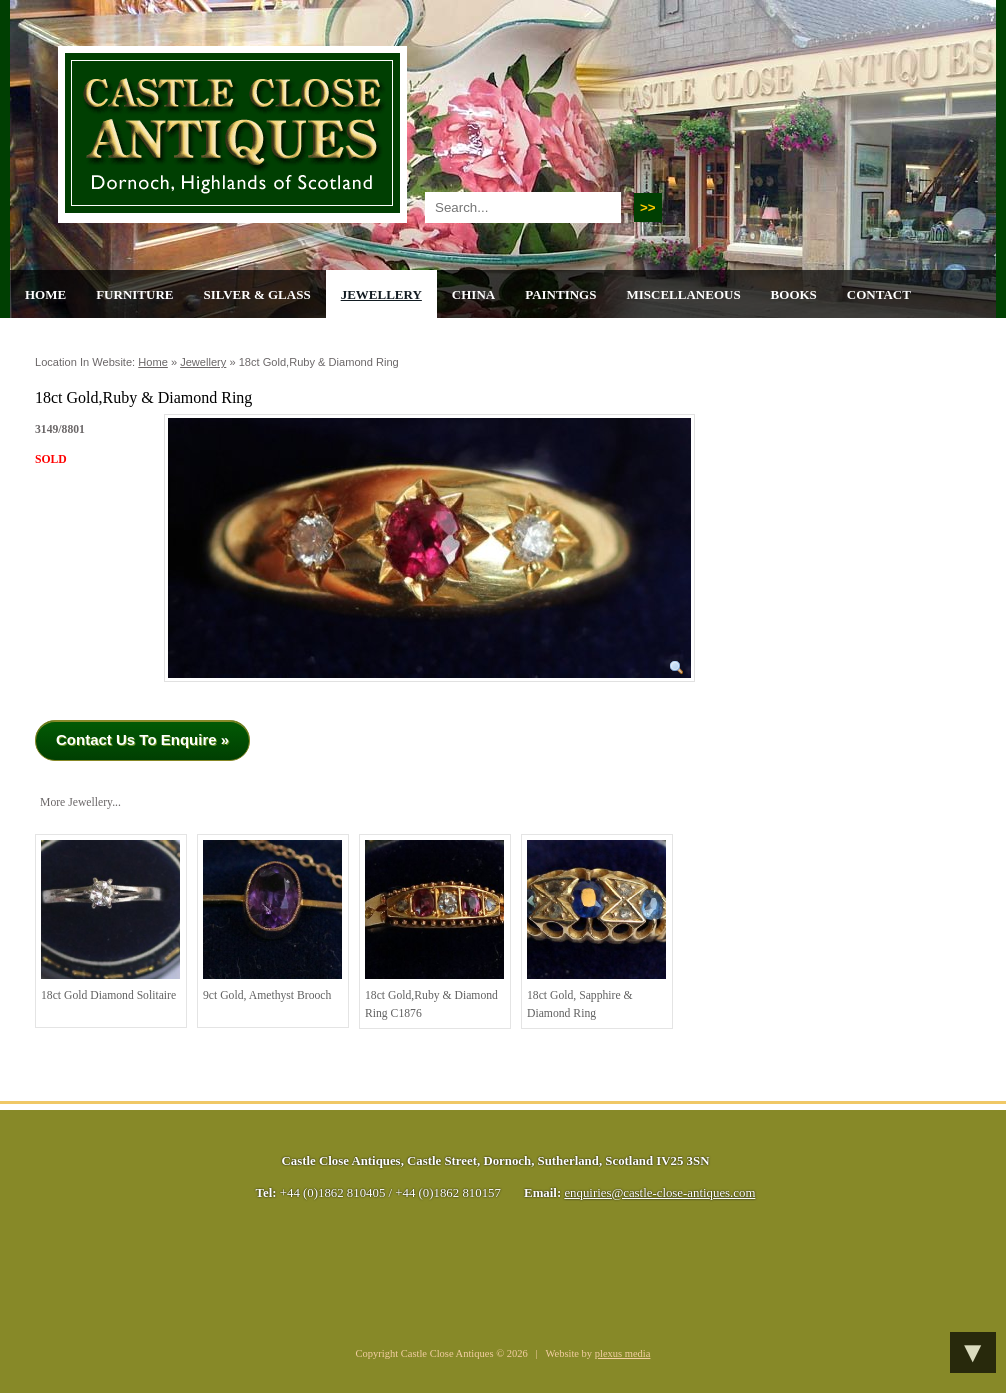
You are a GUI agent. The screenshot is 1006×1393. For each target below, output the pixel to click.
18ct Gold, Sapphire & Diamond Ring (596, 930)
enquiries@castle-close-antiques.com (659, 1193)
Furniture (134, 294)
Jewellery (381, 294)
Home (45, 294)
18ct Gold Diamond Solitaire (110, 921)
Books (794, 294)
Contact (879, 294)
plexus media (623, 1353)
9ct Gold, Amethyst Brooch (272, 921)
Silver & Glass (256, 294)
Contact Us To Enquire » (142, 739)
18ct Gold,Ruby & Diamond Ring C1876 (434, 930)
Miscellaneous (683, 294)
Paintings (560, 294)
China (473, 294)
